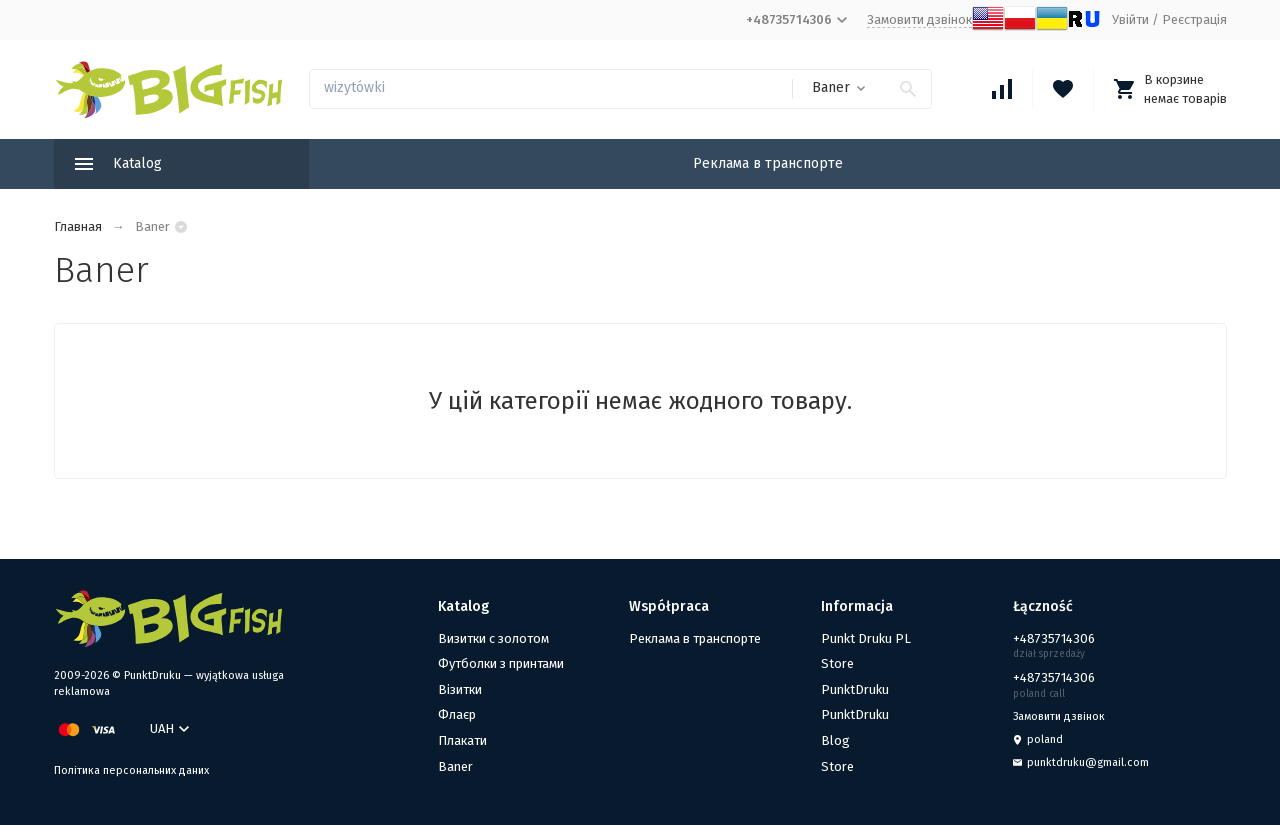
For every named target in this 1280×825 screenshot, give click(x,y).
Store (837, 663)
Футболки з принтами (501, 663)
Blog (835, 740)
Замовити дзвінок (919, 19)
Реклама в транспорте (768, 163)
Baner (455, 766)
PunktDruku (855, 689)
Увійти (1130, 19)
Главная (78, 226)
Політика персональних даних (131, 770)
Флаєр (457, 714)
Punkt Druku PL (866, 638)
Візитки (460, 689)
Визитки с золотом (493, 638)
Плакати (462, 740)
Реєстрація (1194, 19)
